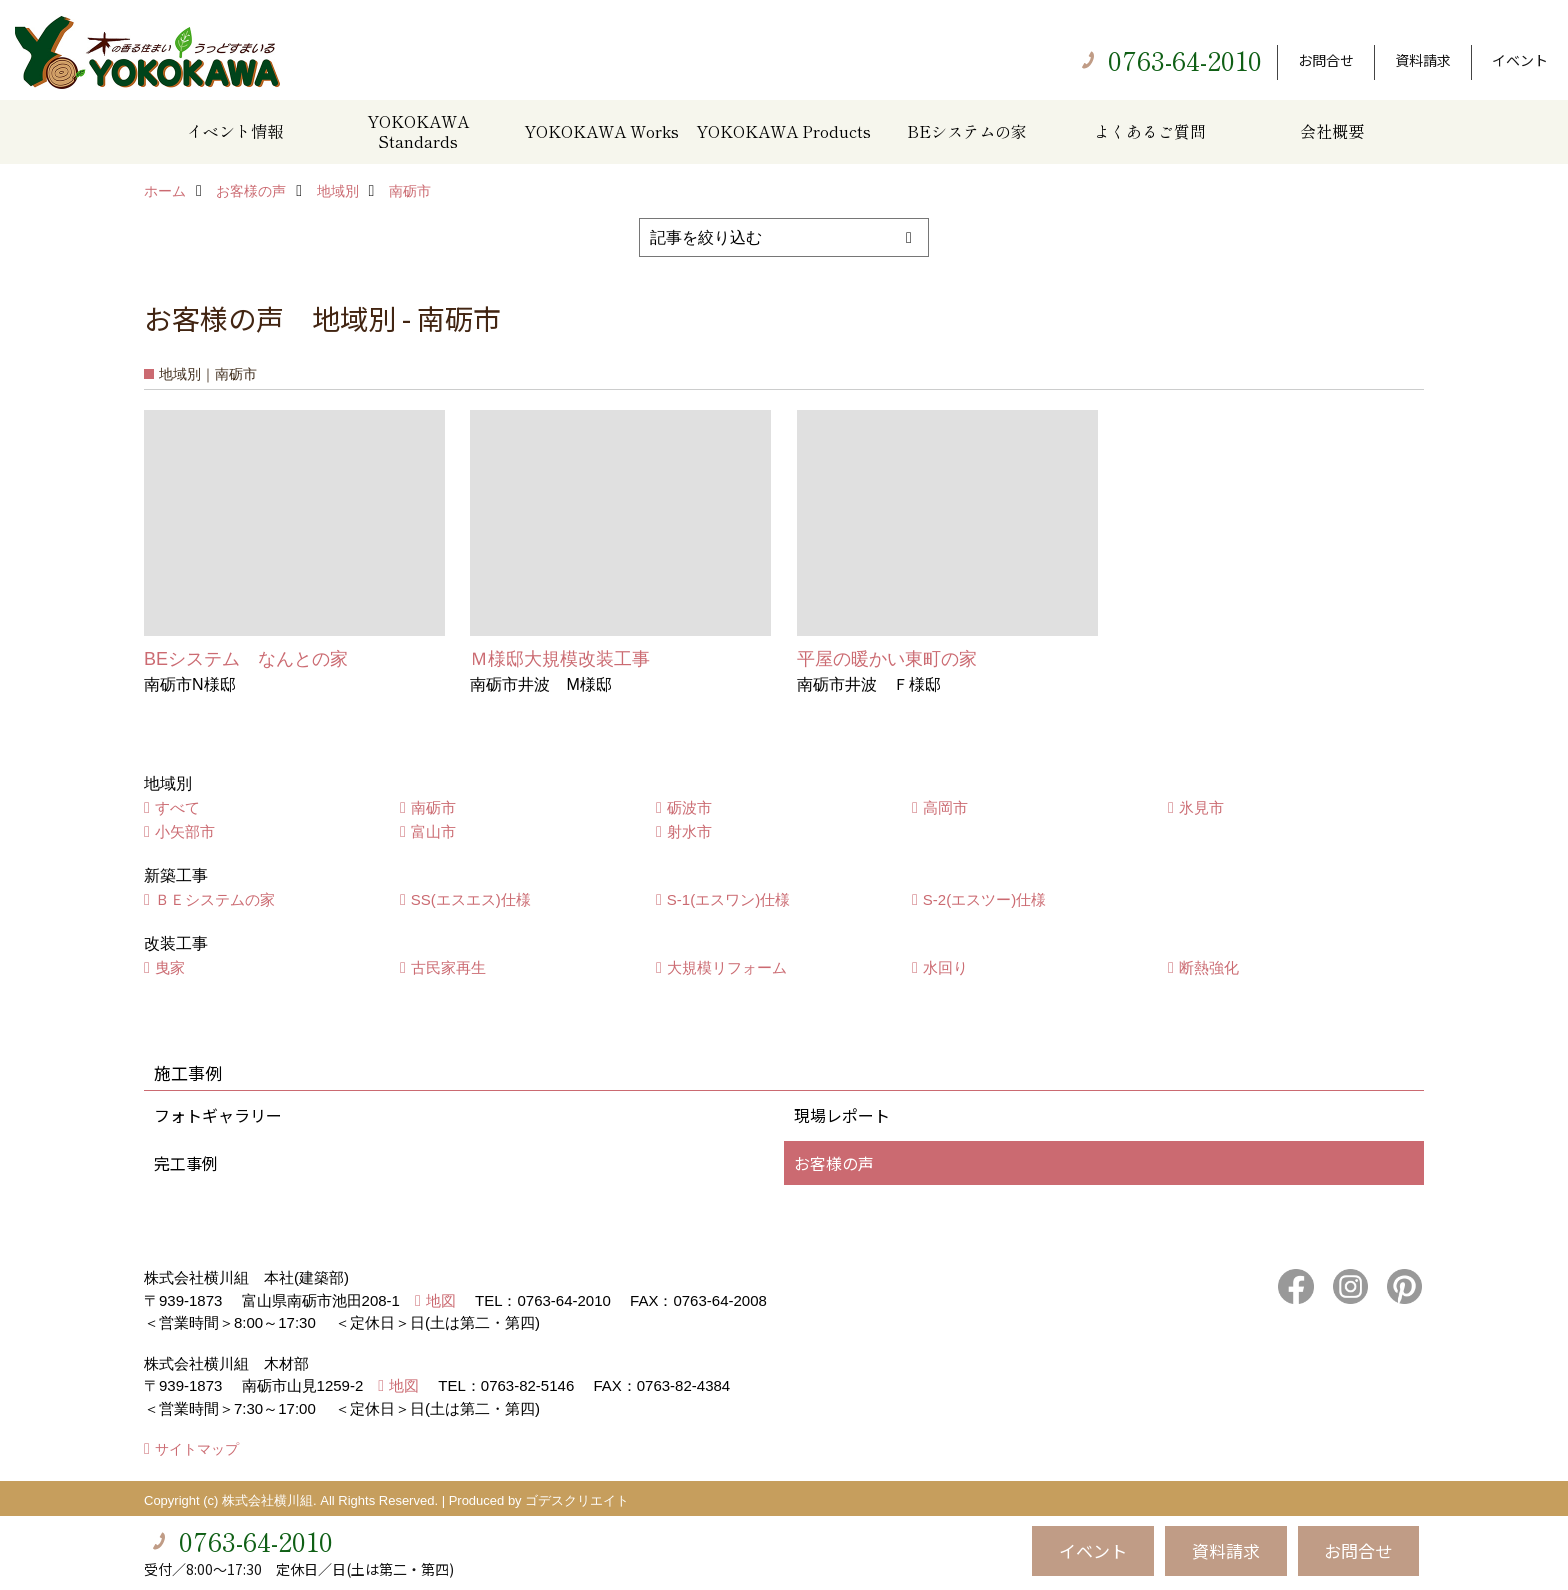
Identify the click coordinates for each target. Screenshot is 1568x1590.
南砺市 (433, 807)
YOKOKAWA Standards (418, 131)
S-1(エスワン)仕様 (728, 899)
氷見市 (1201, 807)
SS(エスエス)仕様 (471, 899)
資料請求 (1423, 60)
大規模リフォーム (727, 967)
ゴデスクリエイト (577, 1500)
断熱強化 (1209, 967)
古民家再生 (448, 967)
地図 (441, 1300)
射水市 (689, 831)
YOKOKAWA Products (783, 131)
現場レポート (842, 1115)
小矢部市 (185, 831)
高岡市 (945, 807)
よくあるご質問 (1150, 131)
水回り (945, 967)
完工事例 (186, 1163)
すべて (177, 807)
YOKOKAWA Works (601, 131)
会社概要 (1332, 131)
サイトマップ (197, 1449)
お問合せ (1326, 60)
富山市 (433, 831)
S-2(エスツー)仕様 (984, 899)
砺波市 (689, 807)
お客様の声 (834, 1163)
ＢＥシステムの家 (215, 899)
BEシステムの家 (967, 131)
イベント (1520, 60)
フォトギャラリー (218, 1115)
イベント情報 (235, 131)
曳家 (170, 967)
